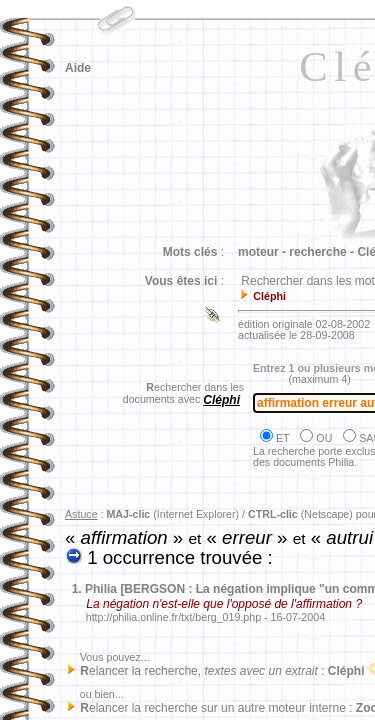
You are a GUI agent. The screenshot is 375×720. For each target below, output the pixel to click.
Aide (78, 68)
